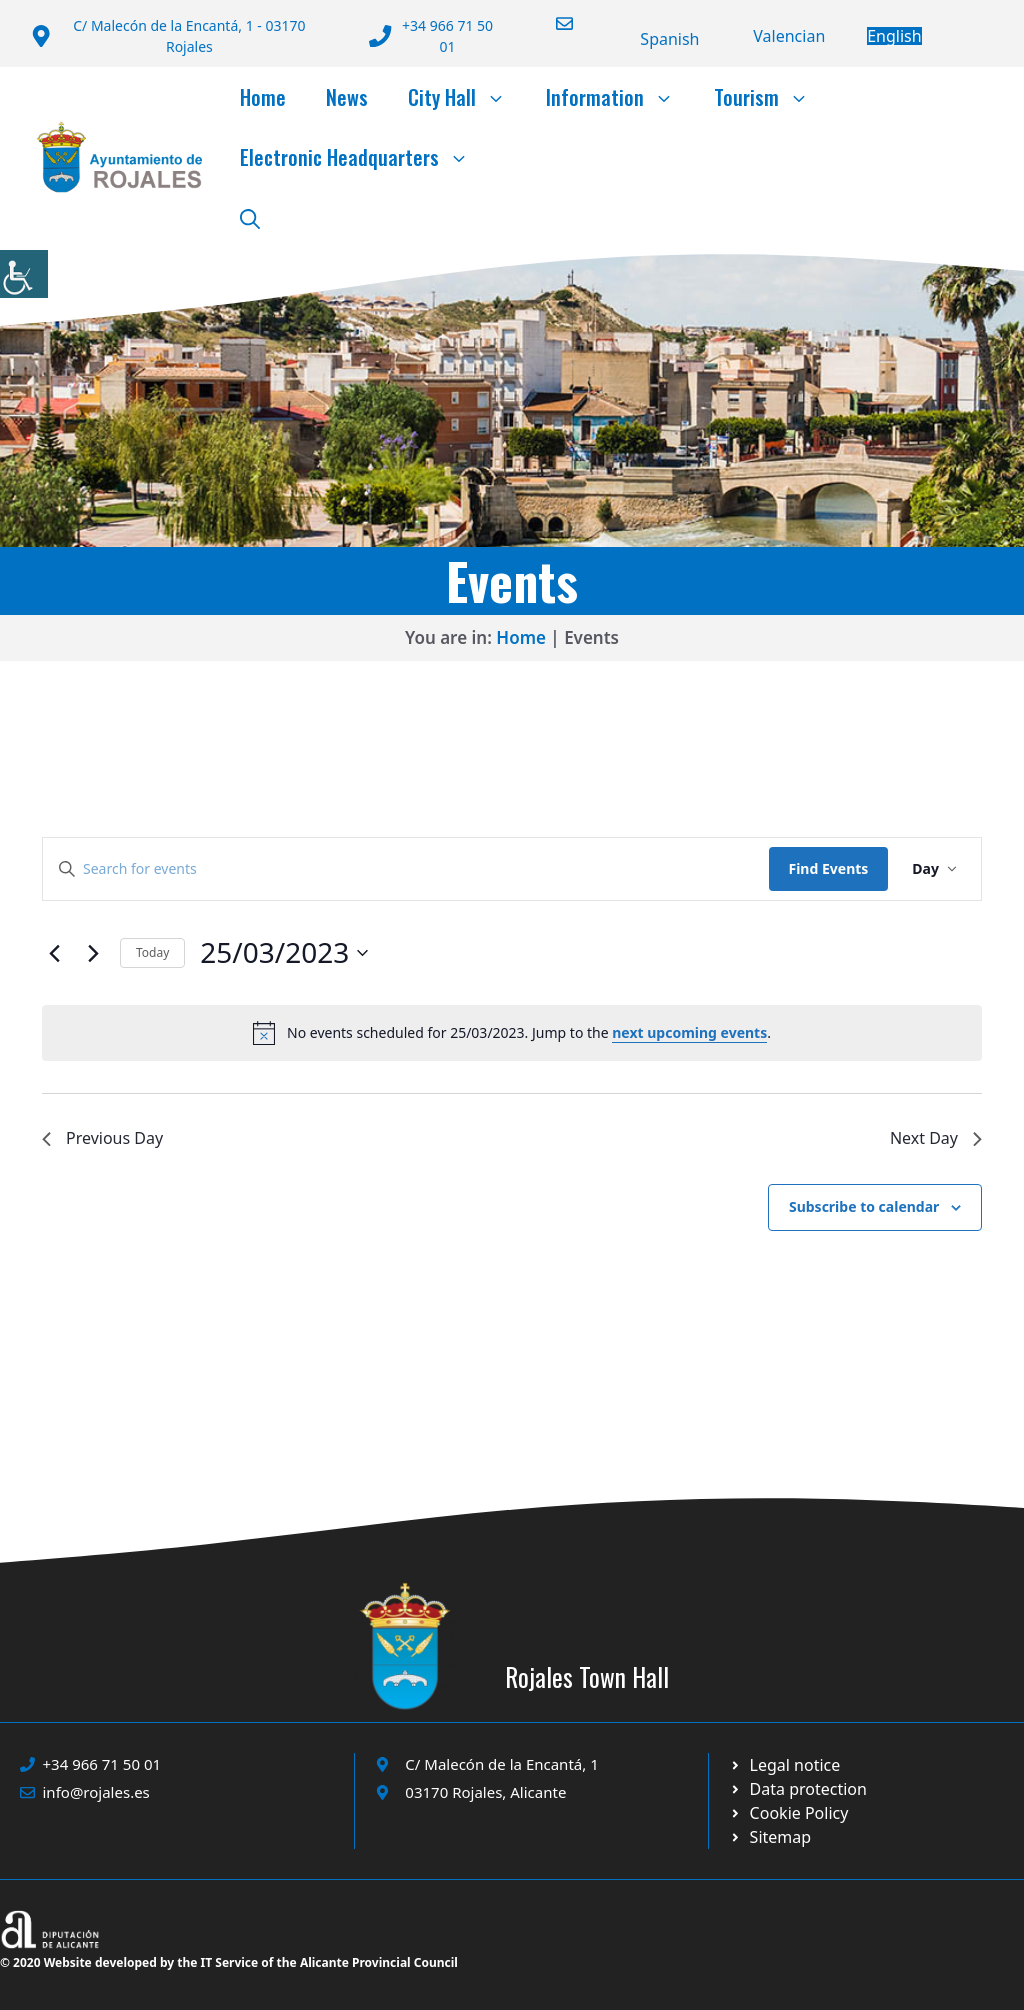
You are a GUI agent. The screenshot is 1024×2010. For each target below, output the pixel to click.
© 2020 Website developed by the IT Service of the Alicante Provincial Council (229, 1962)
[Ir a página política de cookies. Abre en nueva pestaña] (798, 1789)
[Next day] (93, 953)
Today (152, 952)
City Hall (467, 97)
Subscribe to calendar (864, 1206)
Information (620, 97)
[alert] (512, 1033)
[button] (250, 217)
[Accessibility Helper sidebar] (24, 274)
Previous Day (102, 1138)
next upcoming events (689, 1032)
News (347, 97)
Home (263, 97)
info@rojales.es (96, 1792)
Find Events (829, 868)
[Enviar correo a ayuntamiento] (552, 23)
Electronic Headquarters (364, 157)
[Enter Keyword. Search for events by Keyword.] (406, 869)
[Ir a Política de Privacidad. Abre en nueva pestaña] (785, 1765)
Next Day (936, 1138)
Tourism (771, 97)
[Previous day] (54, 953)
